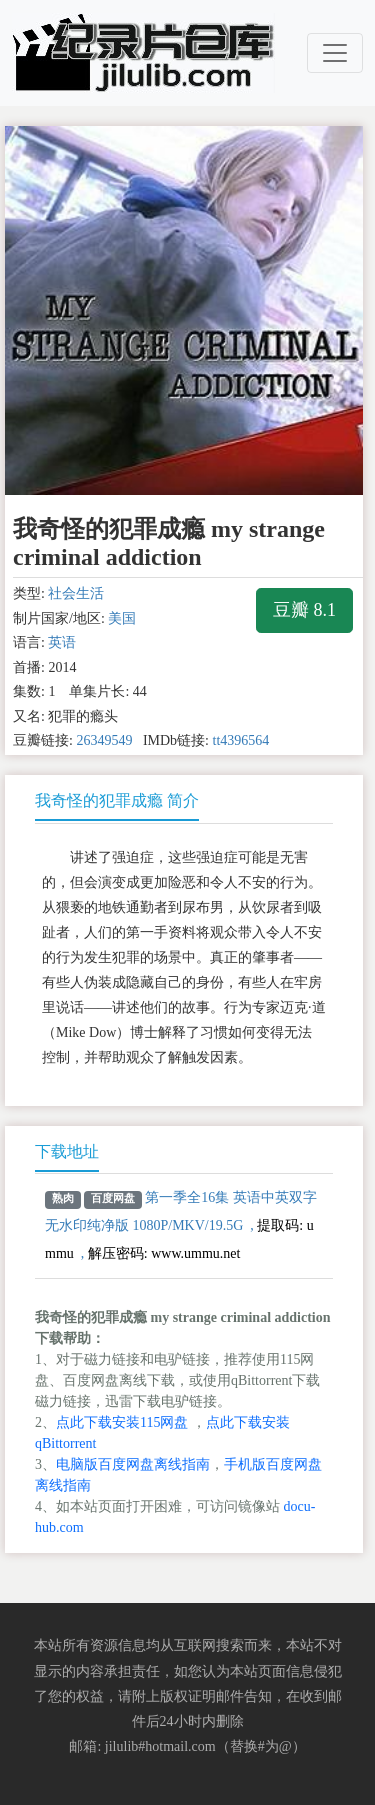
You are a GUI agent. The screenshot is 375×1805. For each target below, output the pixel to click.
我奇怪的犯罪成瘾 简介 (117, 800)
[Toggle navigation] (335, 53)
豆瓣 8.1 (304, 610)
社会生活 (76, 593)
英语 (62, 642)
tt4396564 (241, 740)
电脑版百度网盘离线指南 (133, 1464)
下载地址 (67, 1151)
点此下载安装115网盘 (122, 1422)
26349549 (104, 740)
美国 (122, 618)
